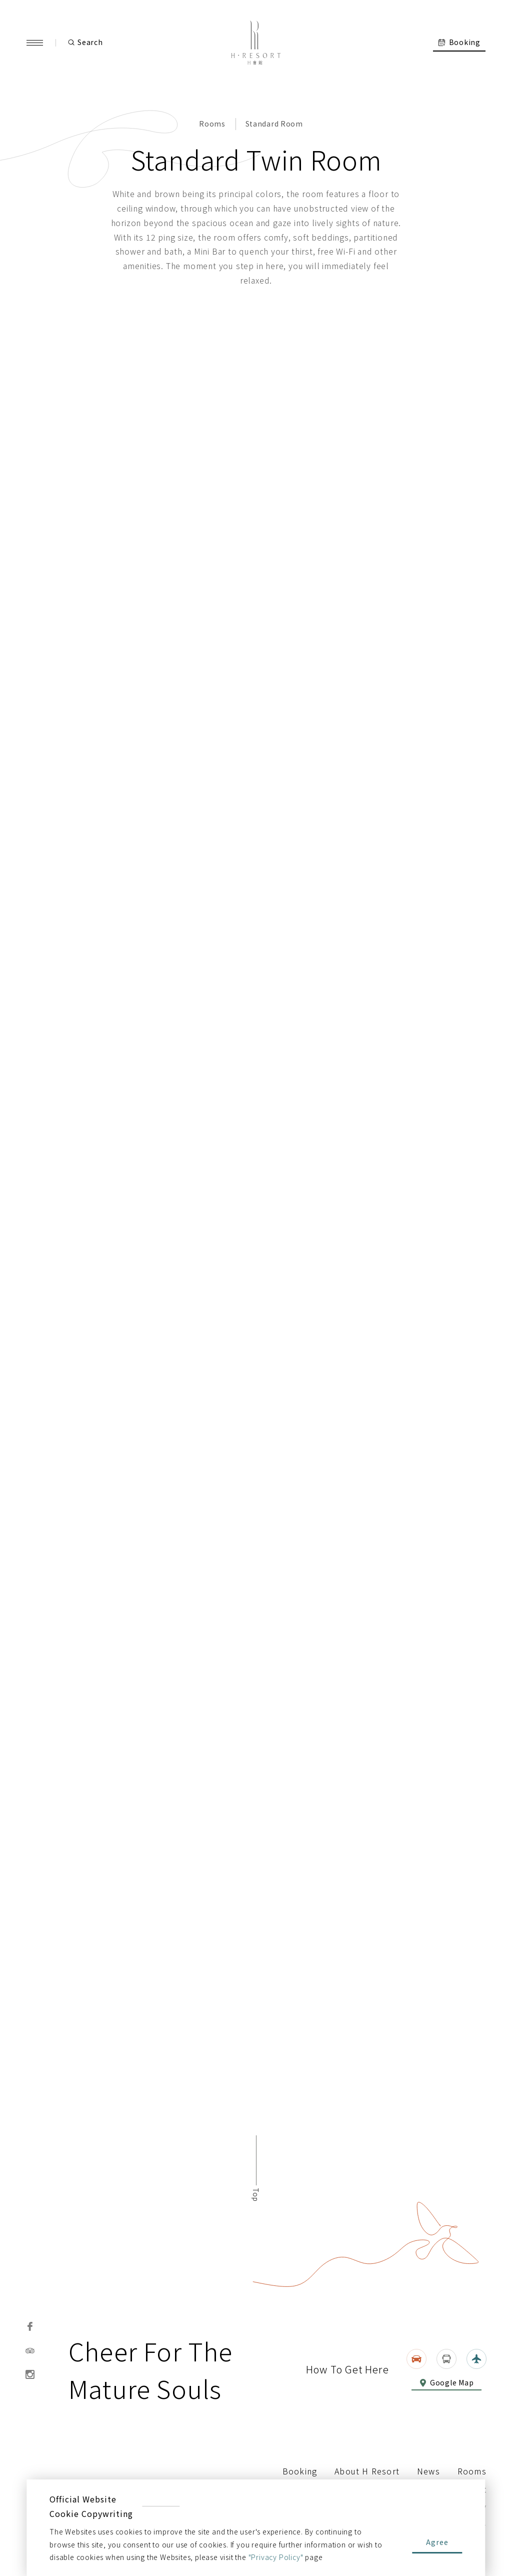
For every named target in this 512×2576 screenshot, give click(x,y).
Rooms (212, 127)
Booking (299, 2471)
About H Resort (367, 2471)
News (428, 2471)
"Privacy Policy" (276, 2557)
